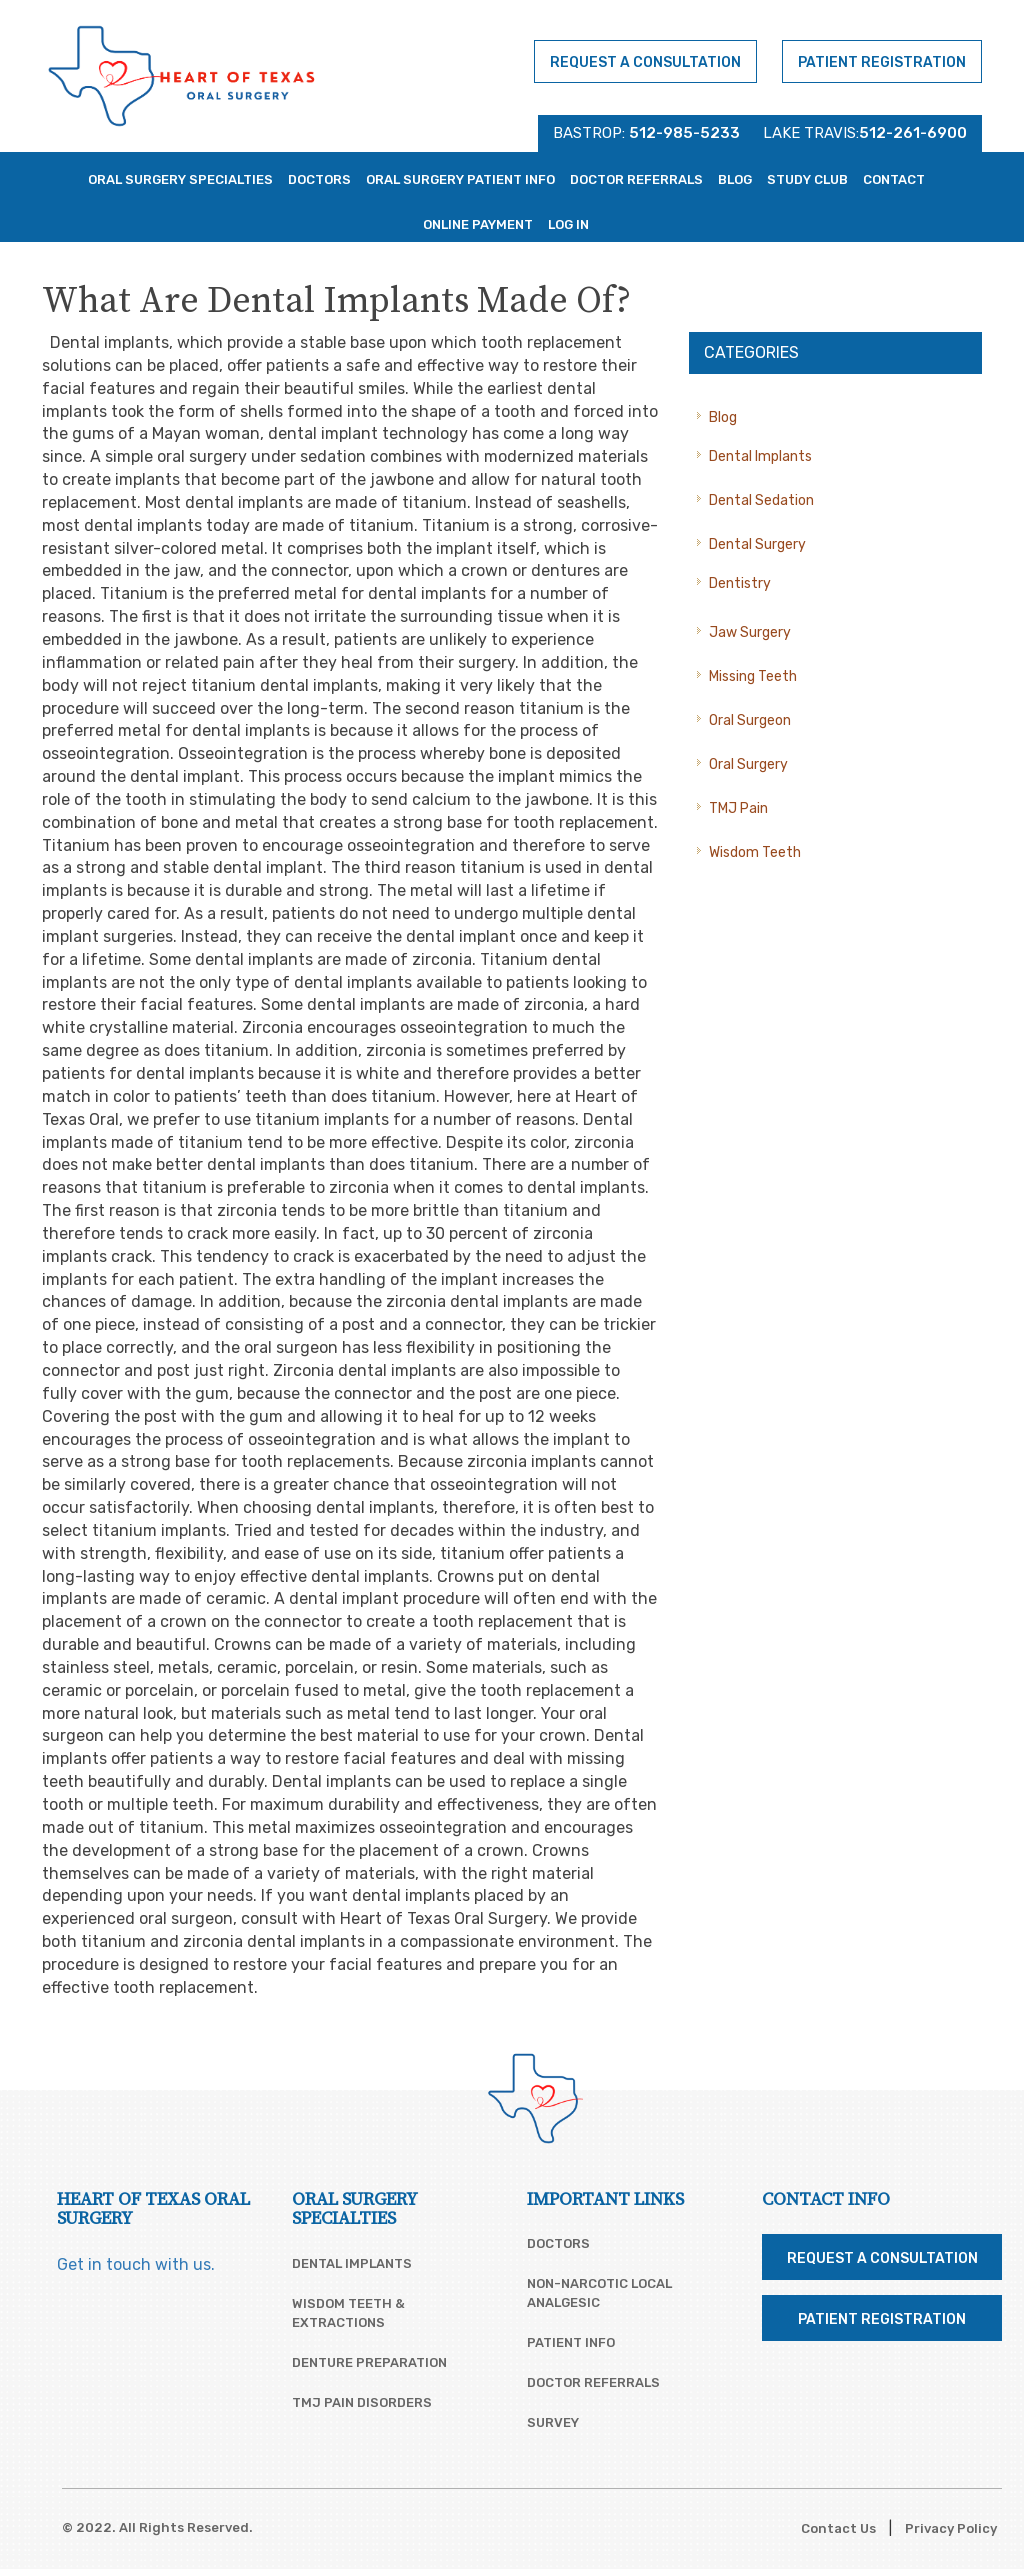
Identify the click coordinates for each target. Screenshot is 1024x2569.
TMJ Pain (738, 808)
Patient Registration (882, 62)
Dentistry (740, 583)
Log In (568, 224)
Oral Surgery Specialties (180, 179)
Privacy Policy (951, 2528)
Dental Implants (760, 456)
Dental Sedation (761, 500)
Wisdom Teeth (755, 852)
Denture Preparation (369, 2362)
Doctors (319, 179)
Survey (553, 2422)
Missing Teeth (753, 676)
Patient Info (571, 2342)
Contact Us (838, 2528)
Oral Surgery (748, 764)
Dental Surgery (757, 544)
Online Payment (478, 224)
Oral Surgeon (750, 720)
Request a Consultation (645, 62)
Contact (894, 179)
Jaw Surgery (750, 632)
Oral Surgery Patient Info (460, 179)
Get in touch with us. (136, 2264)
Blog (735, 179)
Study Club (807, 179)
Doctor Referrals (636, 179)
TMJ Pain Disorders (362, 2402)
